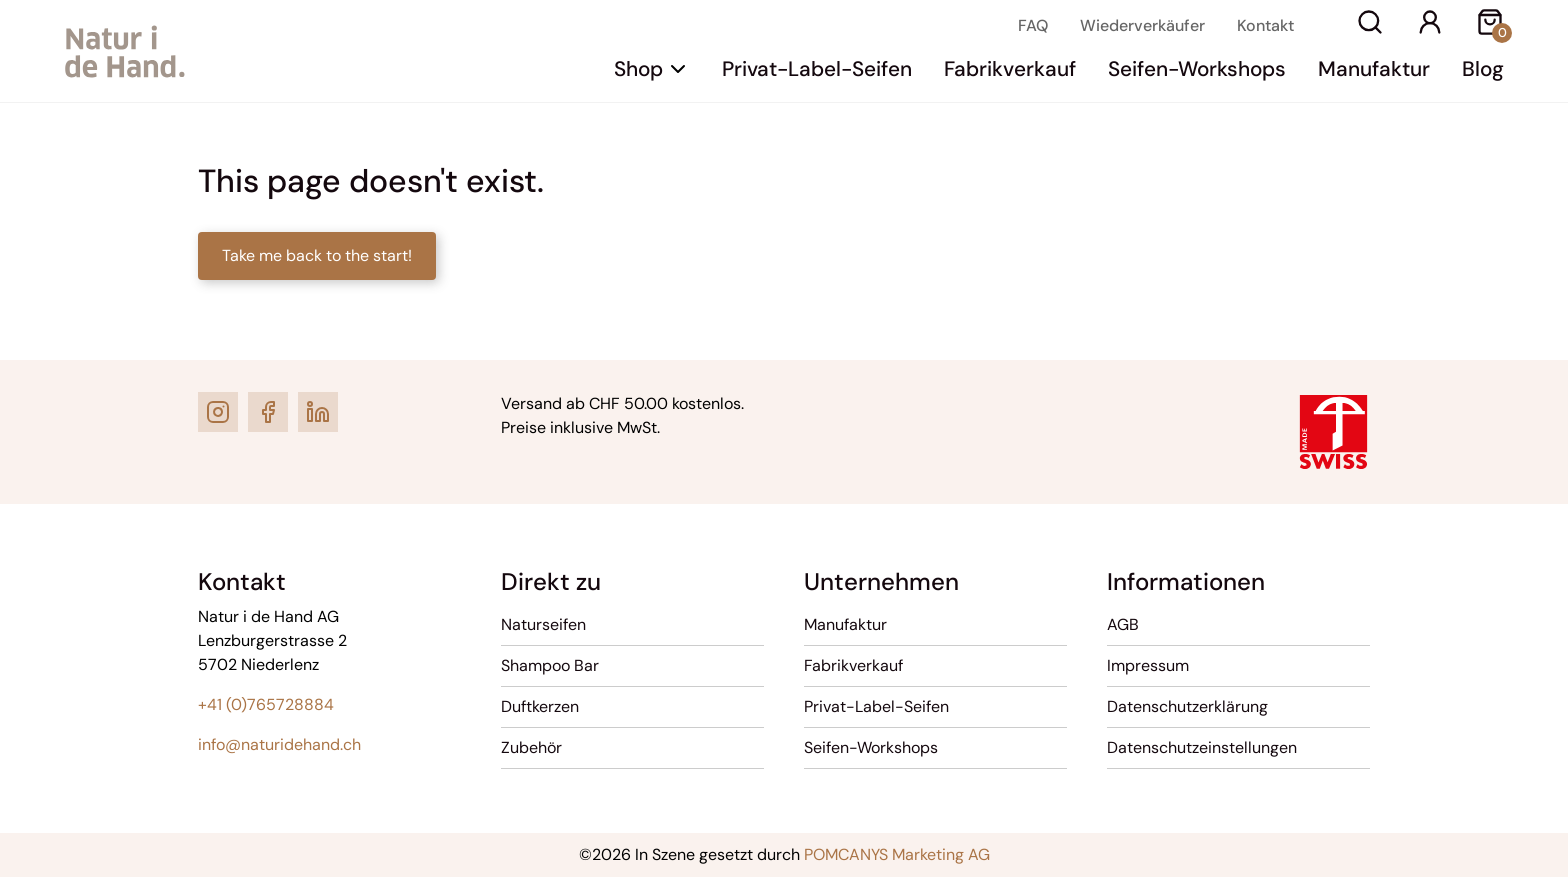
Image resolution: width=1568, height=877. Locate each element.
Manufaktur (1374, 68)
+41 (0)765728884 (266, 704)
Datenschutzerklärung (1187, 706)
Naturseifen (543, 624)
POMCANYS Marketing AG (897, 854)
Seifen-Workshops (1197, 68)
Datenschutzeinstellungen (1202, 747)
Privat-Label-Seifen (817, 68)
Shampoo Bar (550, 665)
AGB (1123, 624)
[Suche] (1370, 25)
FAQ (1033, 25)
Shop (638, 68)
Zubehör (531, 747)
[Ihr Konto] (1430, 25)
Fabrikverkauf (1010, 68)
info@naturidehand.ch (279, 744)
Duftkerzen (540, 706)
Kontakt (1265, 25)
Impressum (1148, 665)
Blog (1483, 68)
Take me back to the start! (317, 255)
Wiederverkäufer (1142, 25)
